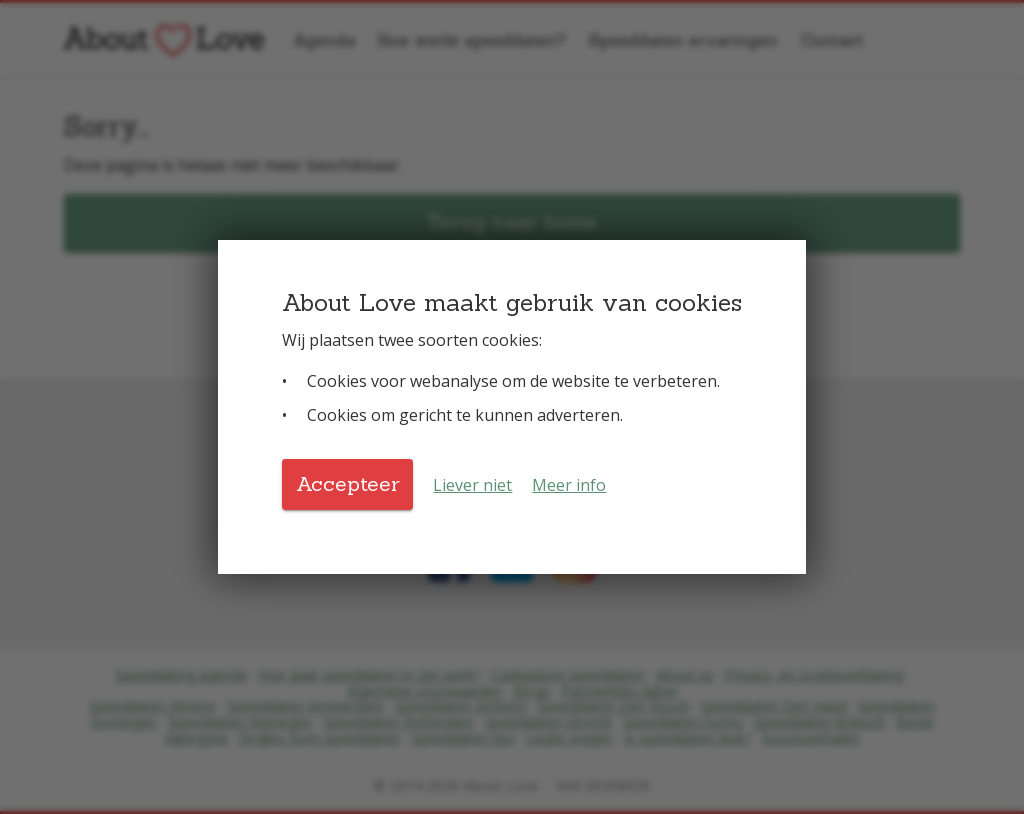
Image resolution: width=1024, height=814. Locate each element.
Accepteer (348, 483)
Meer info (569, 485)
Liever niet (472, 485)
